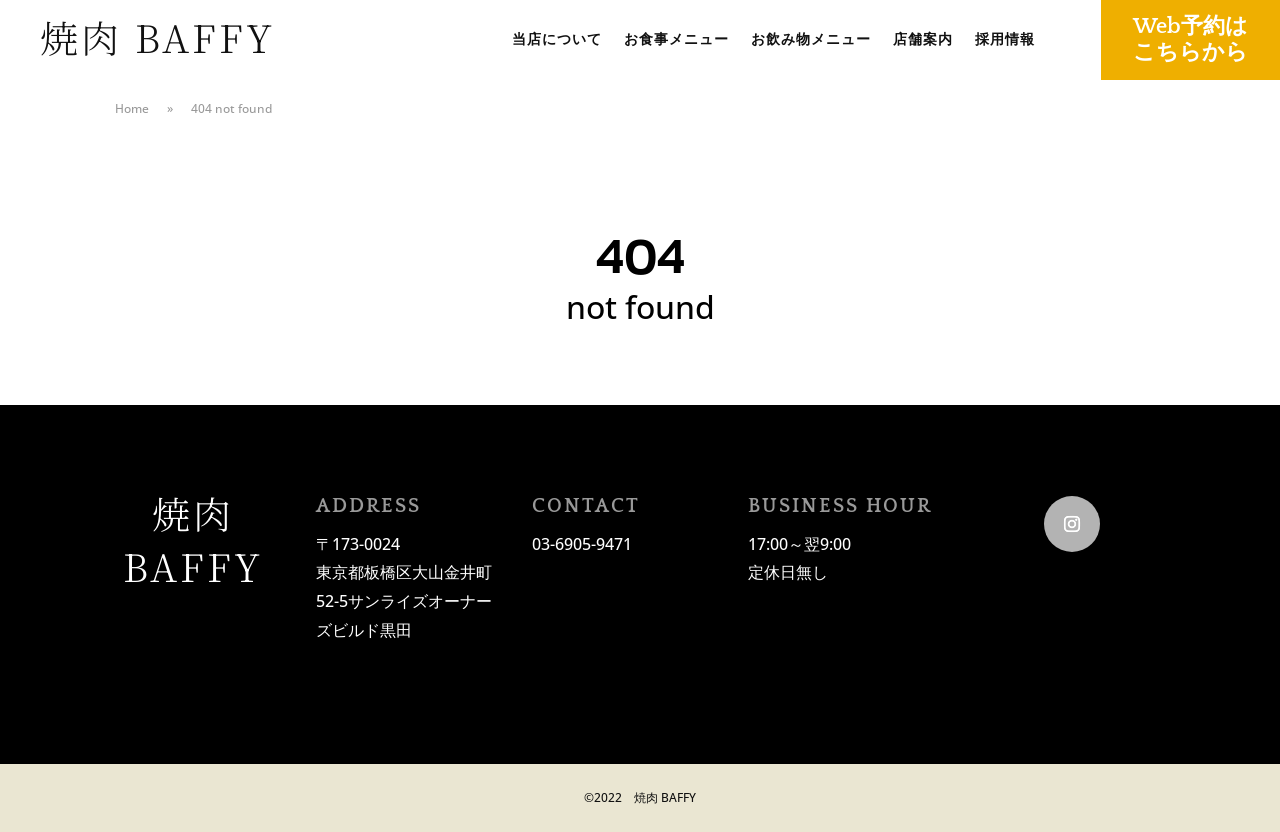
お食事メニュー (676, 40)
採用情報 (1005, 40)
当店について (557, 40)
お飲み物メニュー (811, 40)
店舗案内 (923, 40)
